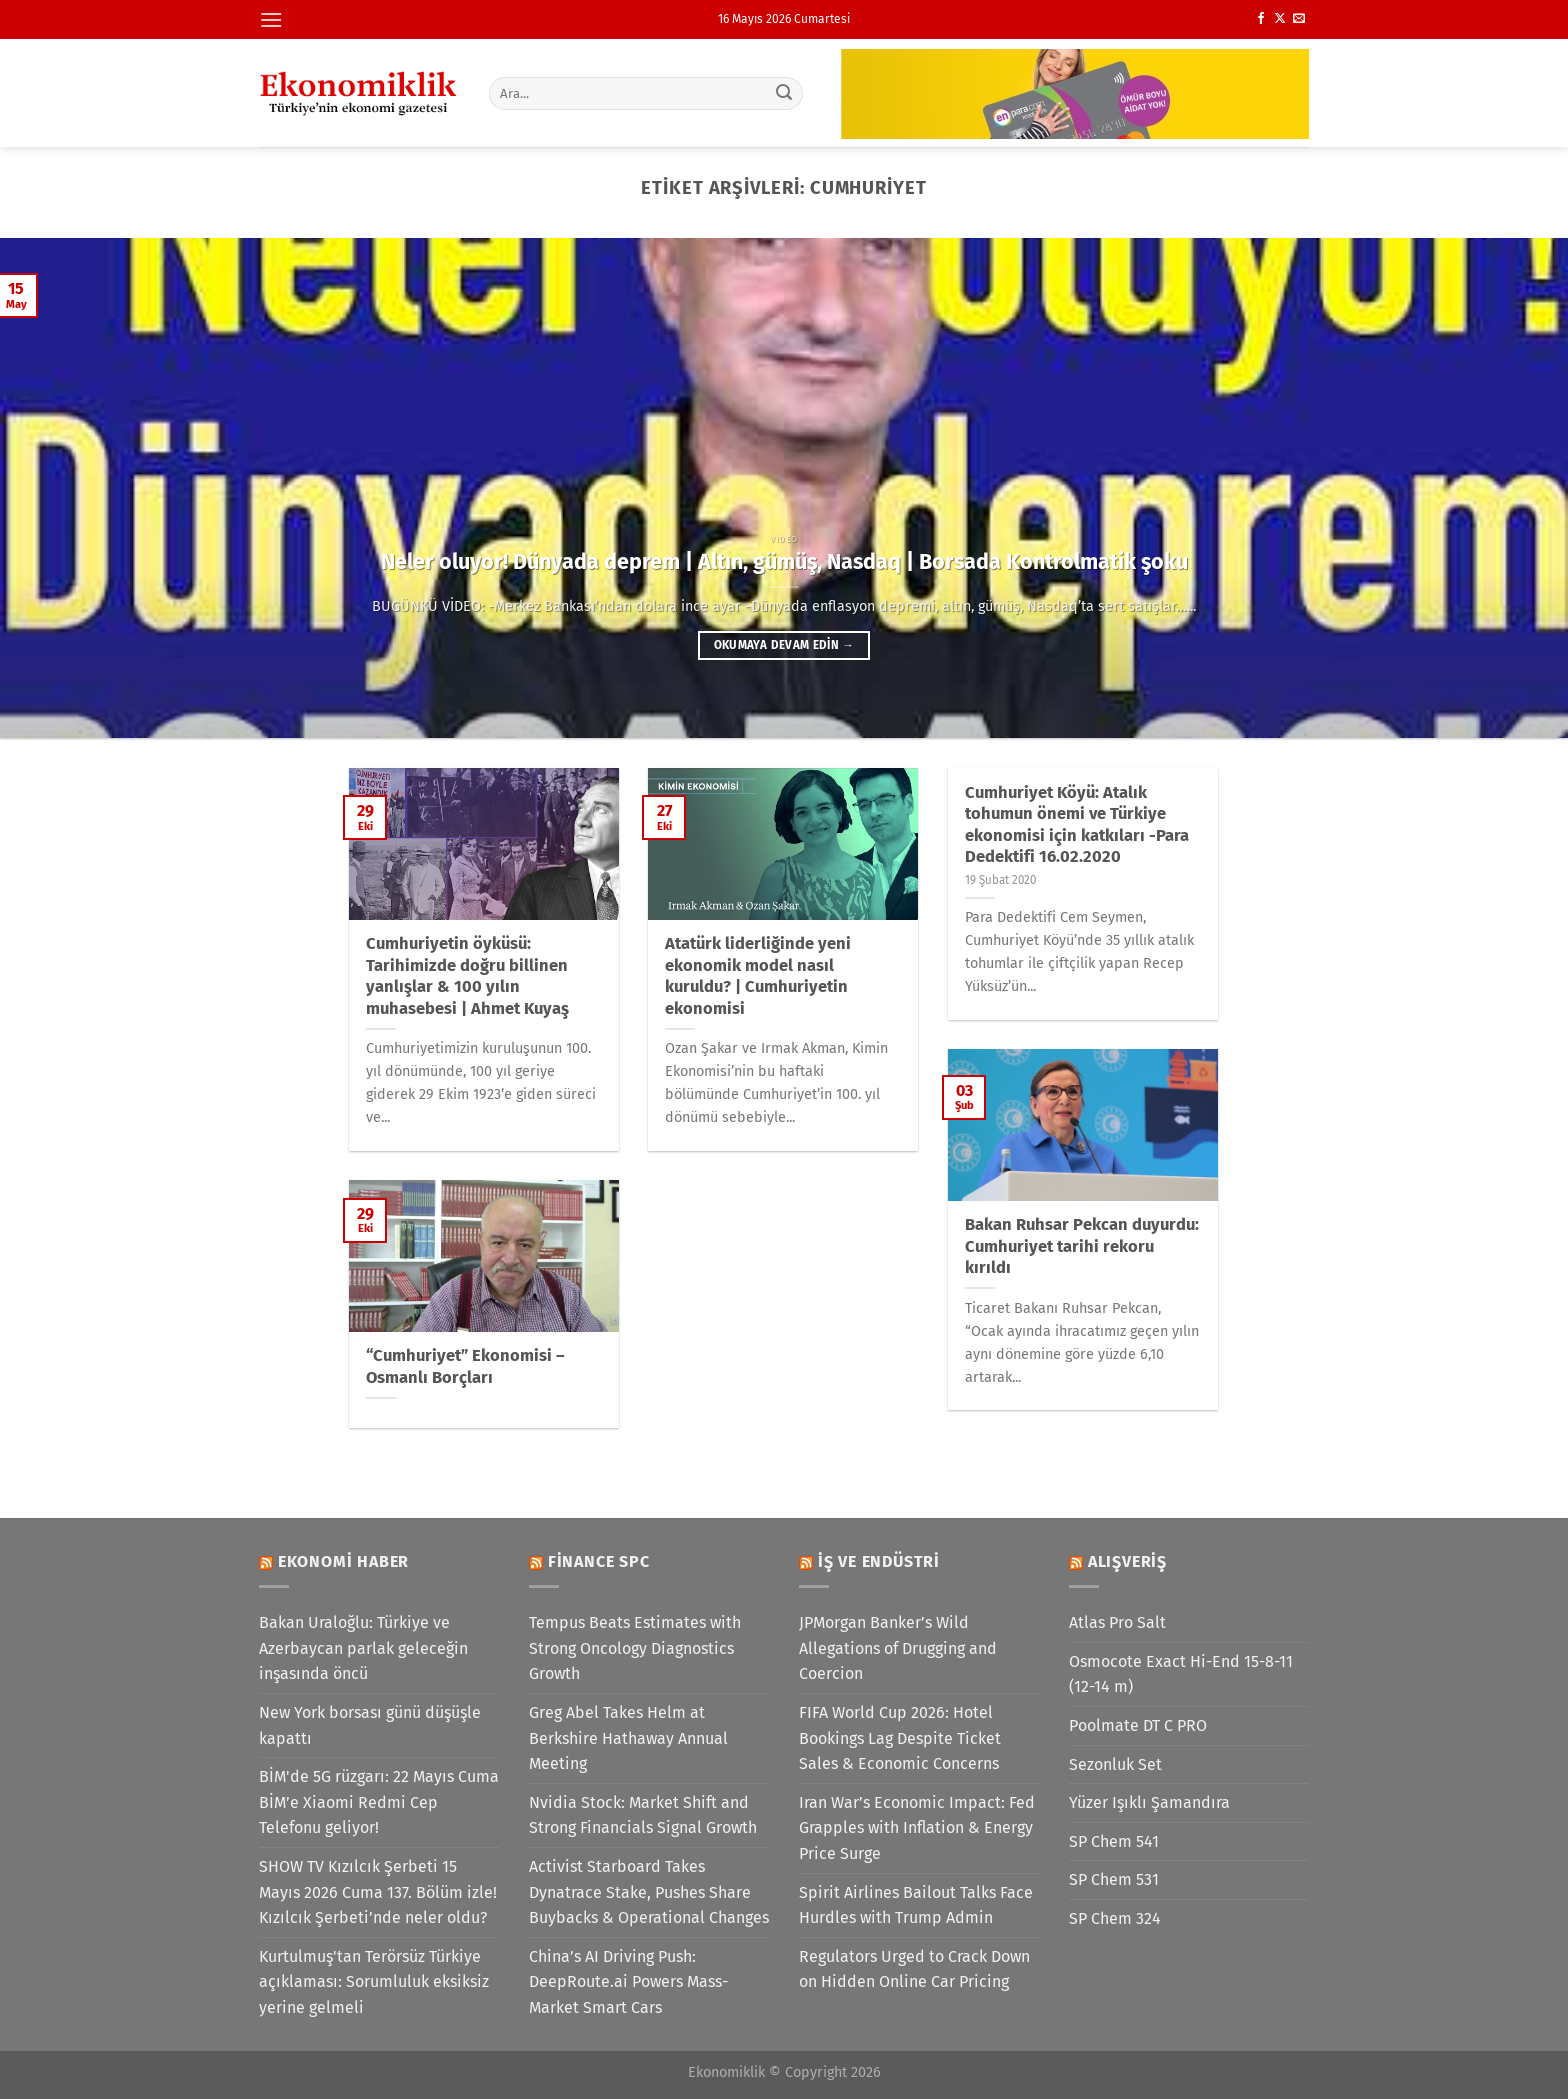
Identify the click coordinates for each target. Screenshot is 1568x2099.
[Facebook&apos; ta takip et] (1261, 19)
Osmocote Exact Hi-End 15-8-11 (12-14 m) (1181, 1674)
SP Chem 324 (1115, 1918)
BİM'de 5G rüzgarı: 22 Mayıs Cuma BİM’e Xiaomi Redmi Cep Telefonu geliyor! (379, 1802)
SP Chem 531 (1114, 1879)
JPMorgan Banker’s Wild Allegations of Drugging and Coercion (898, 1648)
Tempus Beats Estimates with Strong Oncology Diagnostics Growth (635, 1648)
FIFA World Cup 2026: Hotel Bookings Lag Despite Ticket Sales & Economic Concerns (900, 1738)
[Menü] (271, 19)
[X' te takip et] (1280, 19)
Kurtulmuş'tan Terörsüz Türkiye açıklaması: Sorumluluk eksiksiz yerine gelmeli (374, 1982)
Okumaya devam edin (784, 645)
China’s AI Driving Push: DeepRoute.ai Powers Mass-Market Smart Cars (628, 1982)
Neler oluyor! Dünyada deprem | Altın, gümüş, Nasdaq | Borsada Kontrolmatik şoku (784, 562)
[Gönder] (785, 93)
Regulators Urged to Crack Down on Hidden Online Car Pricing (914, 1969)
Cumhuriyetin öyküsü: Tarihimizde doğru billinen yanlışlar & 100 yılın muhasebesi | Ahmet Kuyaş (467, 976)
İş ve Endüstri (879, 1561)
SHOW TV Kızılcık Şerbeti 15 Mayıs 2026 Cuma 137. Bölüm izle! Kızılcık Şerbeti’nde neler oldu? (378, 1892)
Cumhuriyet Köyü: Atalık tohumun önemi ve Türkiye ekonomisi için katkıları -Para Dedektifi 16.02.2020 (1077, 825)
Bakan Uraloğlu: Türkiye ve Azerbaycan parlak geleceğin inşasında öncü (363, 1648)
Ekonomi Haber (343, 1561)
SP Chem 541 (1114, 1841)
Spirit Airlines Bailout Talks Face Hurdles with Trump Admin (916, 1905)
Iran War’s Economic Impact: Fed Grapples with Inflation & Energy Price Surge (917, 1828)
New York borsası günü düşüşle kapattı (370, 1725)
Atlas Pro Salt (1117, 1622)
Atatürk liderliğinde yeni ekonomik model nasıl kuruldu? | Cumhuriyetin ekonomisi (758, 976)
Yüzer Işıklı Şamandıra (1149, 1802)
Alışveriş (1127, 1561)
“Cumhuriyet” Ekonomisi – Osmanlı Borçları (465, 1366)
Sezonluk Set (1115, 1764)
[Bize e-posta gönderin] (1299, 19)
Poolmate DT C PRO (1138, 1725)
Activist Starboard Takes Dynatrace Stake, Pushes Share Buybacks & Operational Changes (649, 1892)
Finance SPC (599, 1561)
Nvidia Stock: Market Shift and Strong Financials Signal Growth (643, 1815)
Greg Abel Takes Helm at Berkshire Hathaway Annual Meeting (628, 1738)
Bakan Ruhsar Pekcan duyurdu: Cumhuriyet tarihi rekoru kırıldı (1082, 1246)
